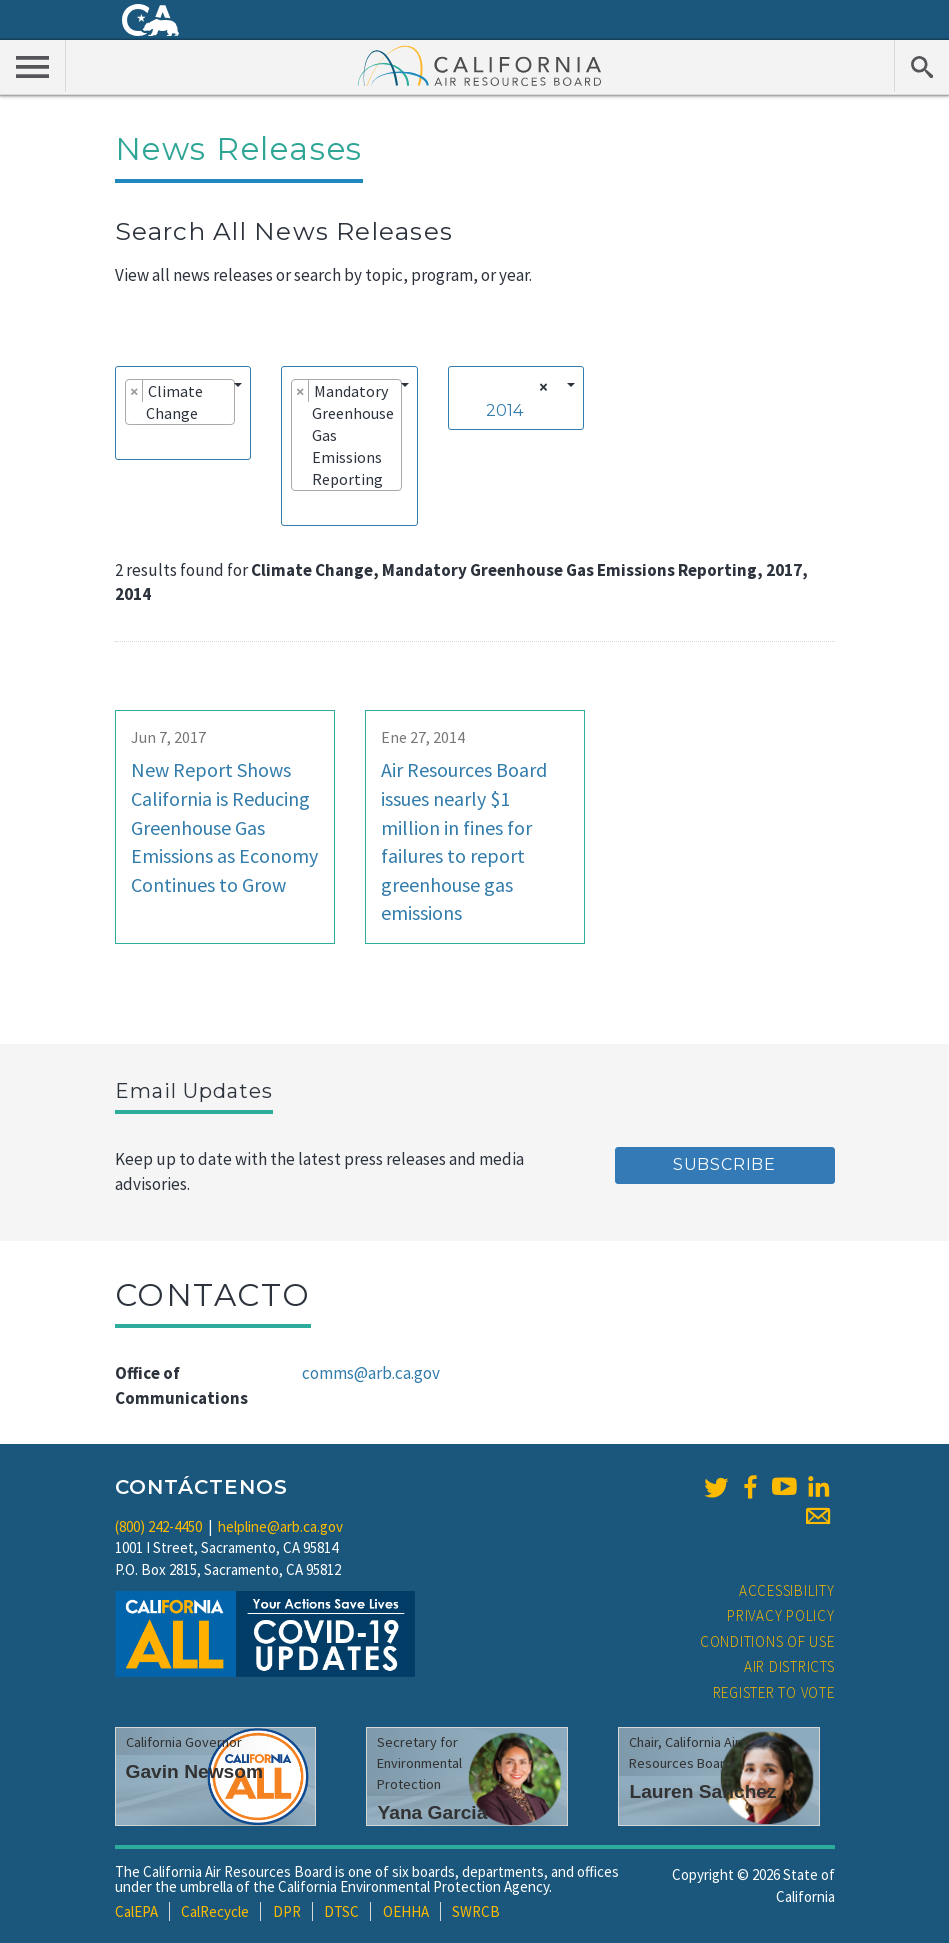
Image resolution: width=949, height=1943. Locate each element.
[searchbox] (131, 441)
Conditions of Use (767, 1641)
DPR (287, 1911)
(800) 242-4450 (158, 1526)
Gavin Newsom (195, 1771)
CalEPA (136, 1911)
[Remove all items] (540, 387)
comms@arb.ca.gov (371, 1373)
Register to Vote (774, 1692)
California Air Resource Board (480, 65)
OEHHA (406, 1911)
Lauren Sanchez (702, 1791)
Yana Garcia (432, 1812)
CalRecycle (215, 1911)
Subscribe (724, 1164)
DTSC (341, 1911)
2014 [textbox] (504, 410)
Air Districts (789, 1666)
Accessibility (787, 1590)
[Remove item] (134, 391)
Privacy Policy (781, 1615)
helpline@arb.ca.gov (280, 1526)
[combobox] (183, 413)
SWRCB (476, 1911)
